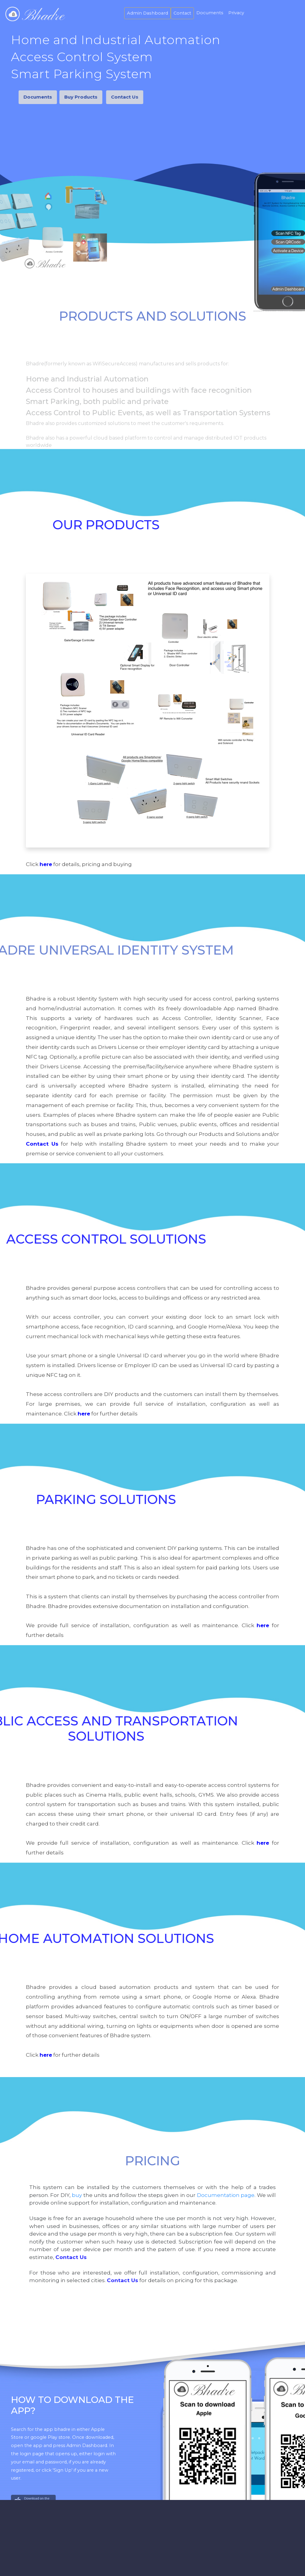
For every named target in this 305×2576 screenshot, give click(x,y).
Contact (182, 13)
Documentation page (225, 2195)
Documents (209, 13)
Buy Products (54, 97)
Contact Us (101, 97)
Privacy (236, 13)
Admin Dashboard (147, 13)
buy (77, 2195)
